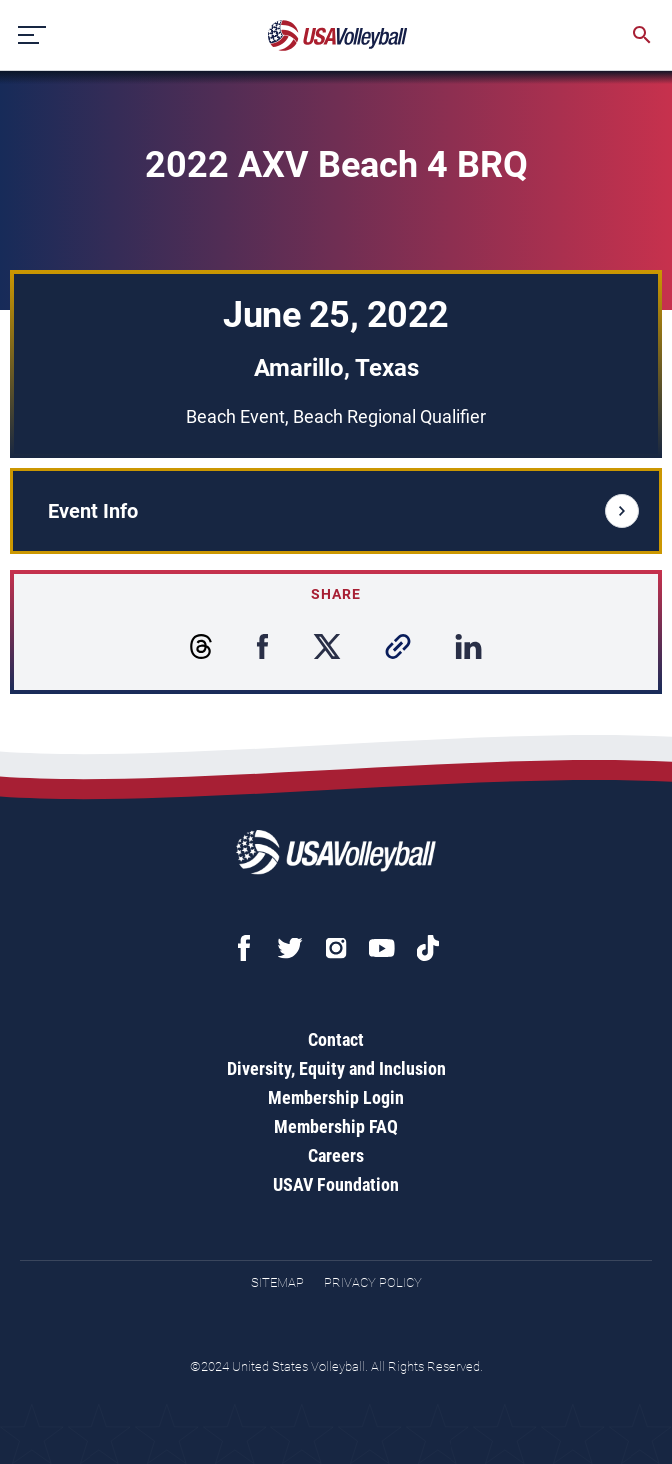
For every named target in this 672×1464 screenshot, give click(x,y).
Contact (336, 1039)
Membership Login (336, 1097)
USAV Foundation (336, 1184)
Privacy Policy (373, 1282)
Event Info (343, 511)
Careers (336, 1155)
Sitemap (277, 1282)
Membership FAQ (336, 1126)
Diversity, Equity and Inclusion (336, 1068)
